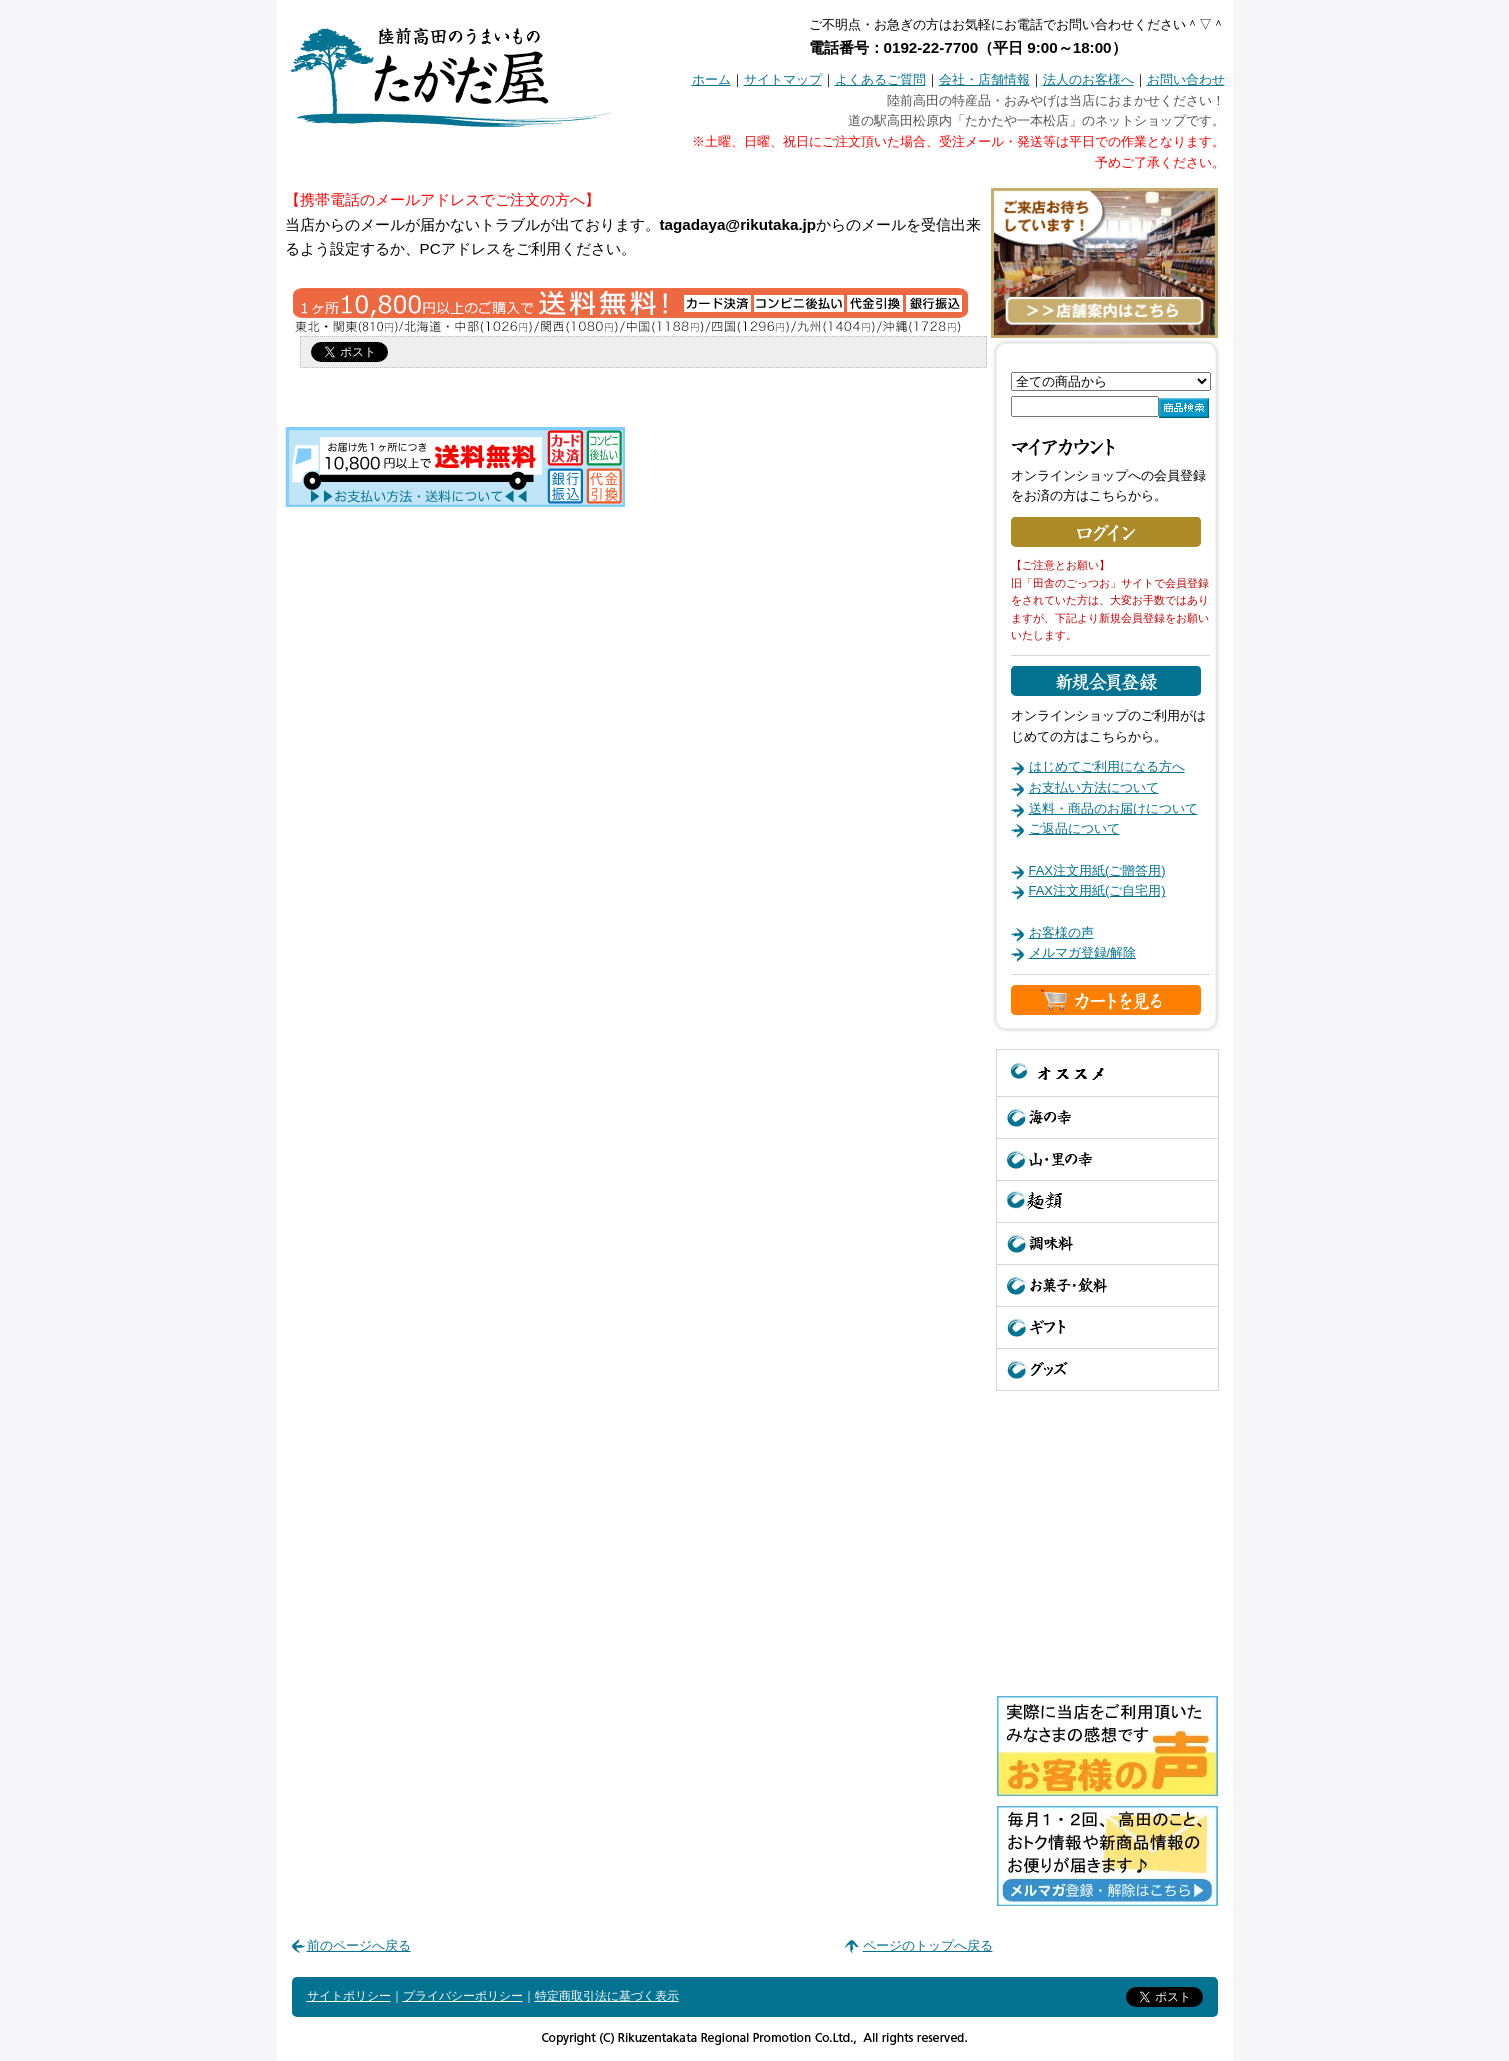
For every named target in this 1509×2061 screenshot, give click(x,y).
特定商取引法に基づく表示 (607, 1996)
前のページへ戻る (359, 1945)
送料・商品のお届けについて (1113, 808)
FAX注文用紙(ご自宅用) (1097, 890)
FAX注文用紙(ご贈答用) (1097, 870)
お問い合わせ (1186, 79)
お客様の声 (1061, 932)
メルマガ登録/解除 (1083, 952)
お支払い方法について (1094, 787)
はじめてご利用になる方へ (1107, 766)
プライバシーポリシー (463, 1996)
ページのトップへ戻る (928, 1945)
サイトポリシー (349, 1996)
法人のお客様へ (1088, 79)
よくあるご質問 (880, 79)
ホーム (711, 79)
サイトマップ (783, 79)
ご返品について (1074, 828)
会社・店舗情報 (984, 79)
